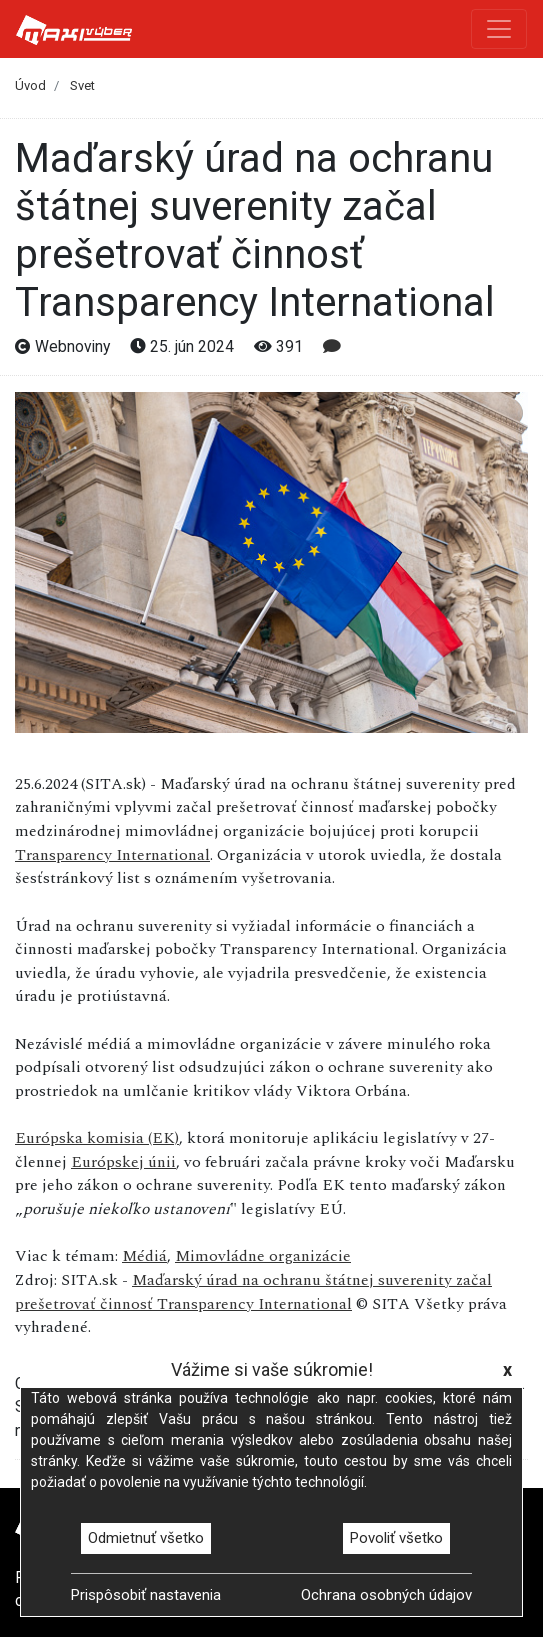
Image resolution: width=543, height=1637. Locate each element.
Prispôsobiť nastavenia (146, 1595)
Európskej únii (123, 1162)
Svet (82, 85)
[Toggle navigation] (499, 29)
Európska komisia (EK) (97, 1138)
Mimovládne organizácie (263, 1256)
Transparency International (112, 855)
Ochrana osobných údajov (386, 1595)
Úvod (30, 85)
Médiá (144, 1256)
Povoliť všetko (396, 1538)
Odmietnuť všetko (146, 1538)
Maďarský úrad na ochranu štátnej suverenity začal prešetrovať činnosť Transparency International (253, 1292)
